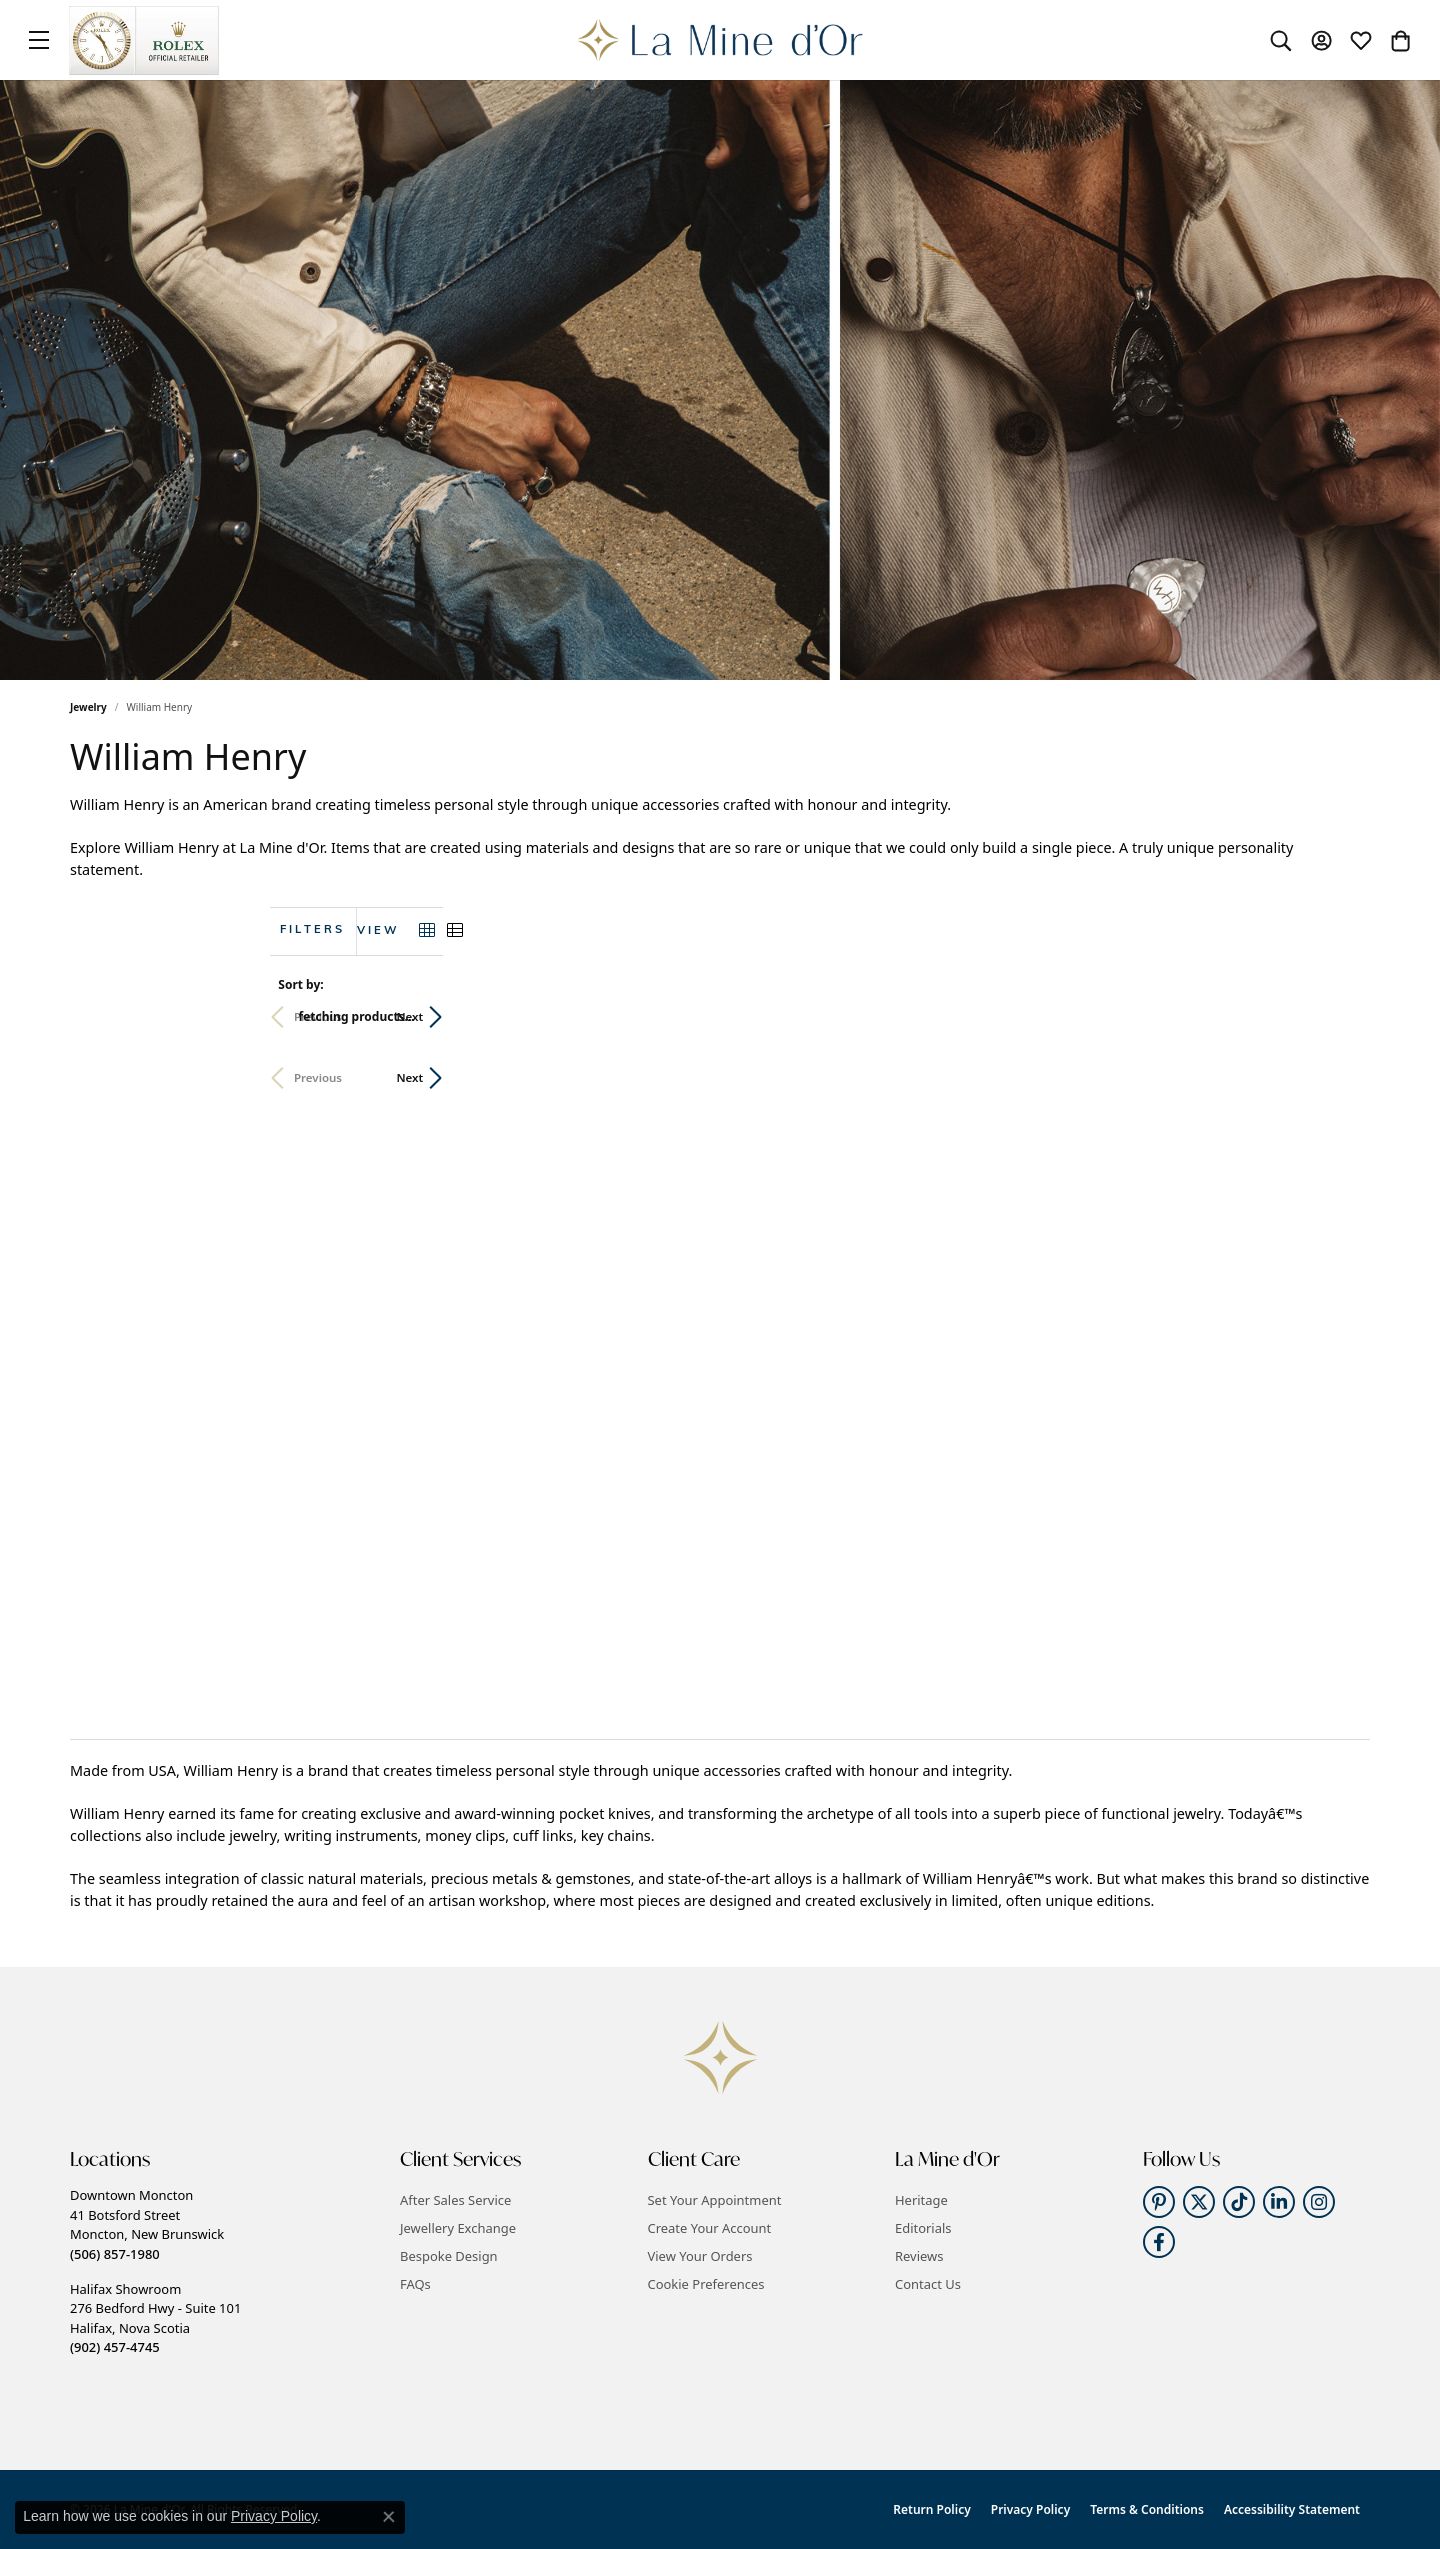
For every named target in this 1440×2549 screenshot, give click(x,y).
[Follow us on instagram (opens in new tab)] (1319, 2202)
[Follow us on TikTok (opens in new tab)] (1239, 2202)
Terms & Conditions (1147, 2509)
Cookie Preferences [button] (706, 2284)
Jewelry (88, 707)
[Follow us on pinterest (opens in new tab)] (1159, 2202)
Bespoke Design (449, 2256)
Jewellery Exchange (458, 2228)
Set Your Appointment (715, 2200)
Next (1336, 1016)
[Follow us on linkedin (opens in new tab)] (1279, 2202)
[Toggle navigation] (39, 40)
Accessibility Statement (1292, 2509)
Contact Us (928, 2284)
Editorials (923, 2228)
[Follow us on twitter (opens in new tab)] (1199, 2202)
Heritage (921, 2200)
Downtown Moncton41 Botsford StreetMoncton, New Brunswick (147, 2224)
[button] (1281, 40)
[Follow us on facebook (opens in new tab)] (1159, 2242)
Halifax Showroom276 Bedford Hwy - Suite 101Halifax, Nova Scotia (155, 2318)
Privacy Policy (1030, 2509)
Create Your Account (710, 2228)
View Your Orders (700, 2256)
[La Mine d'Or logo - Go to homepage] (720, 40)
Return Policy (931, 2509)
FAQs (415, 2284)
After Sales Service (455, 2200)
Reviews (919, 2256)
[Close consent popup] (389, 2517)
